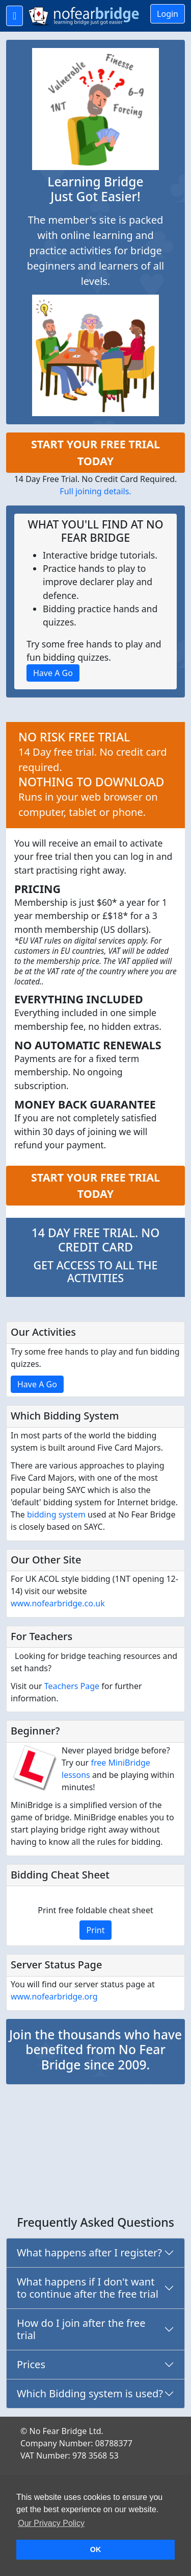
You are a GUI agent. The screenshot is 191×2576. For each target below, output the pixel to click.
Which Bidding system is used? (90, 2393)
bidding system (56, 1514)
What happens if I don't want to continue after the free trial (87, 2288)
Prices (31, 2364)
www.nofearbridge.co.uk (58, 1603)
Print (95, 1930)
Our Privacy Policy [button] (51, 2523)
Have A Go (37, 1384)
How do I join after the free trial (81, 2329)
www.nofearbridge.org (54, 1996)
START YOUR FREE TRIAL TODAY (95, 452)
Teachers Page (71, 1686)
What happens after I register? (89, 2252)
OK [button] (95, 2549)
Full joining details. (95, 491)
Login (167, 13)
